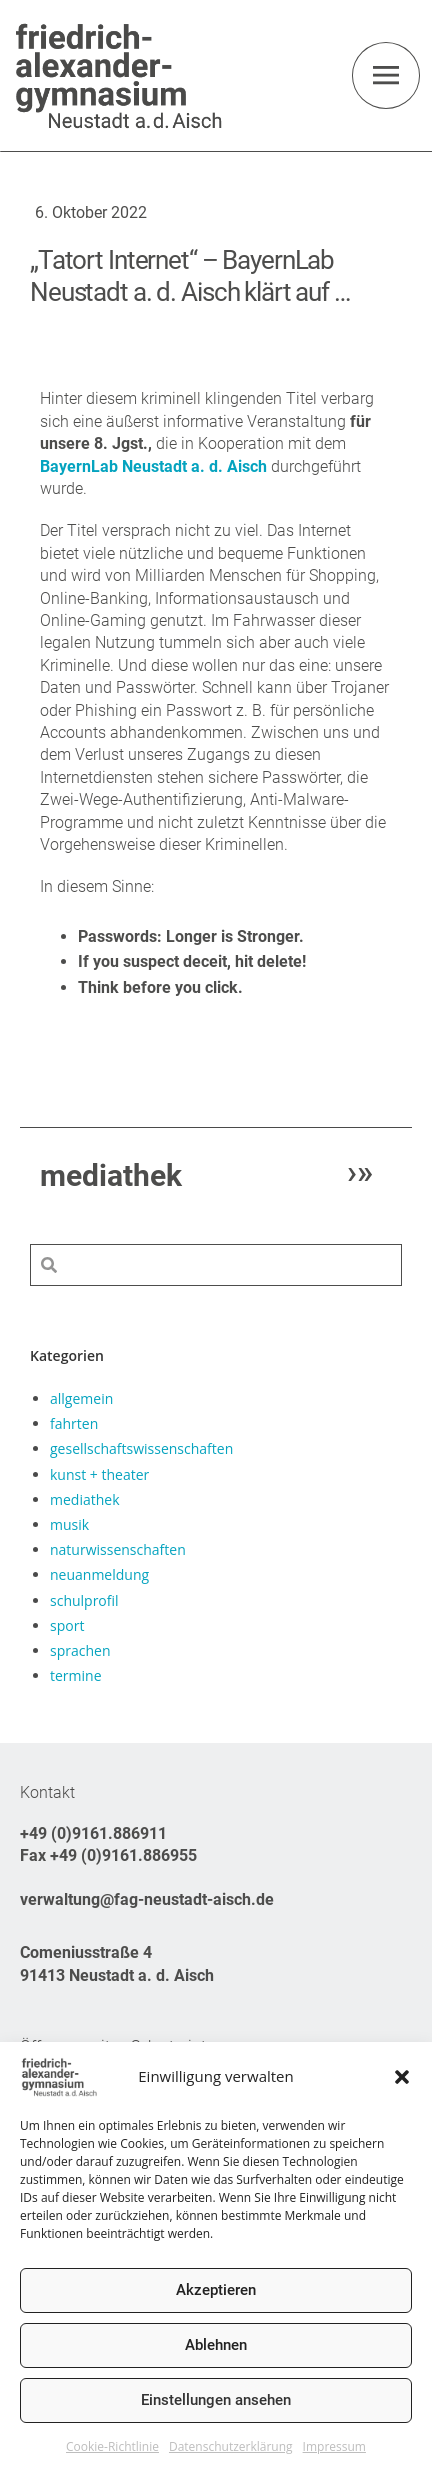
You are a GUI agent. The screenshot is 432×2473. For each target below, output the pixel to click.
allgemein (81, 1398)
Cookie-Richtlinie (112, 2446)
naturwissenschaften (118, 1549)
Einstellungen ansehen (216, 2400)
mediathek (85, 1499)
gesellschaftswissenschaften (141, 1448)
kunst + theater (99, 1474)
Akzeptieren (216, 2290)
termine (76, 1675)
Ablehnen (216, 2345)
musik (69, 1524)
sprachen (80, 1650)
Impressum (334, 2446)
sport (67, 1625)
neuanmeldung (99, 1574)
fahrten (74, 1423)
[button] (402, 2077)
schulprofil (84, 1600)
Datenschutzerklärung (231, 2446)
